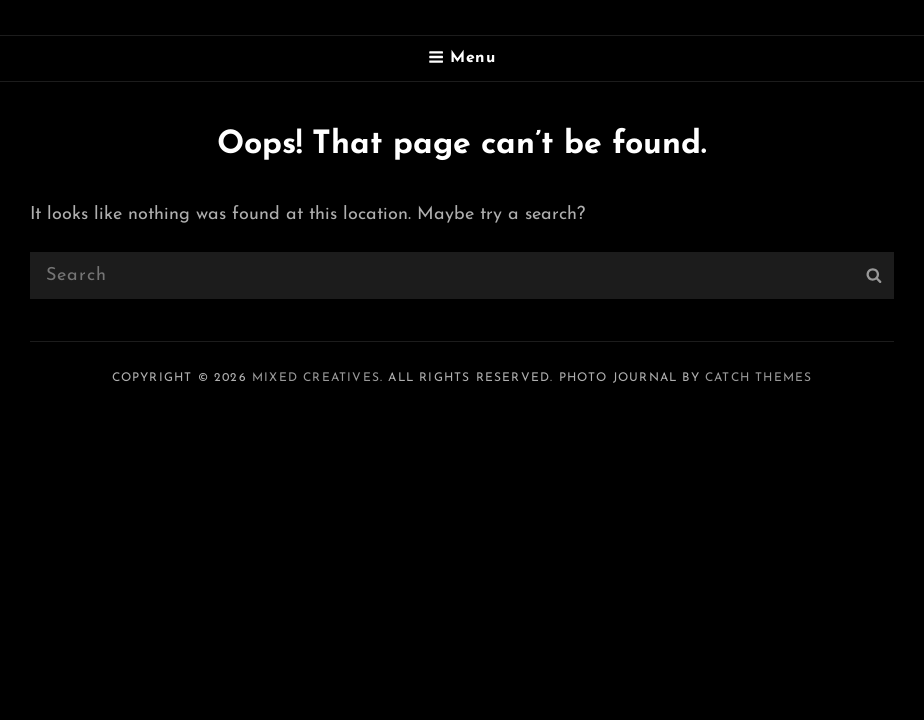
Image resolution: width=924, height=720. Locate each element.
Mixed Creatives (316, 378)
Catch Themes (758, 378)
